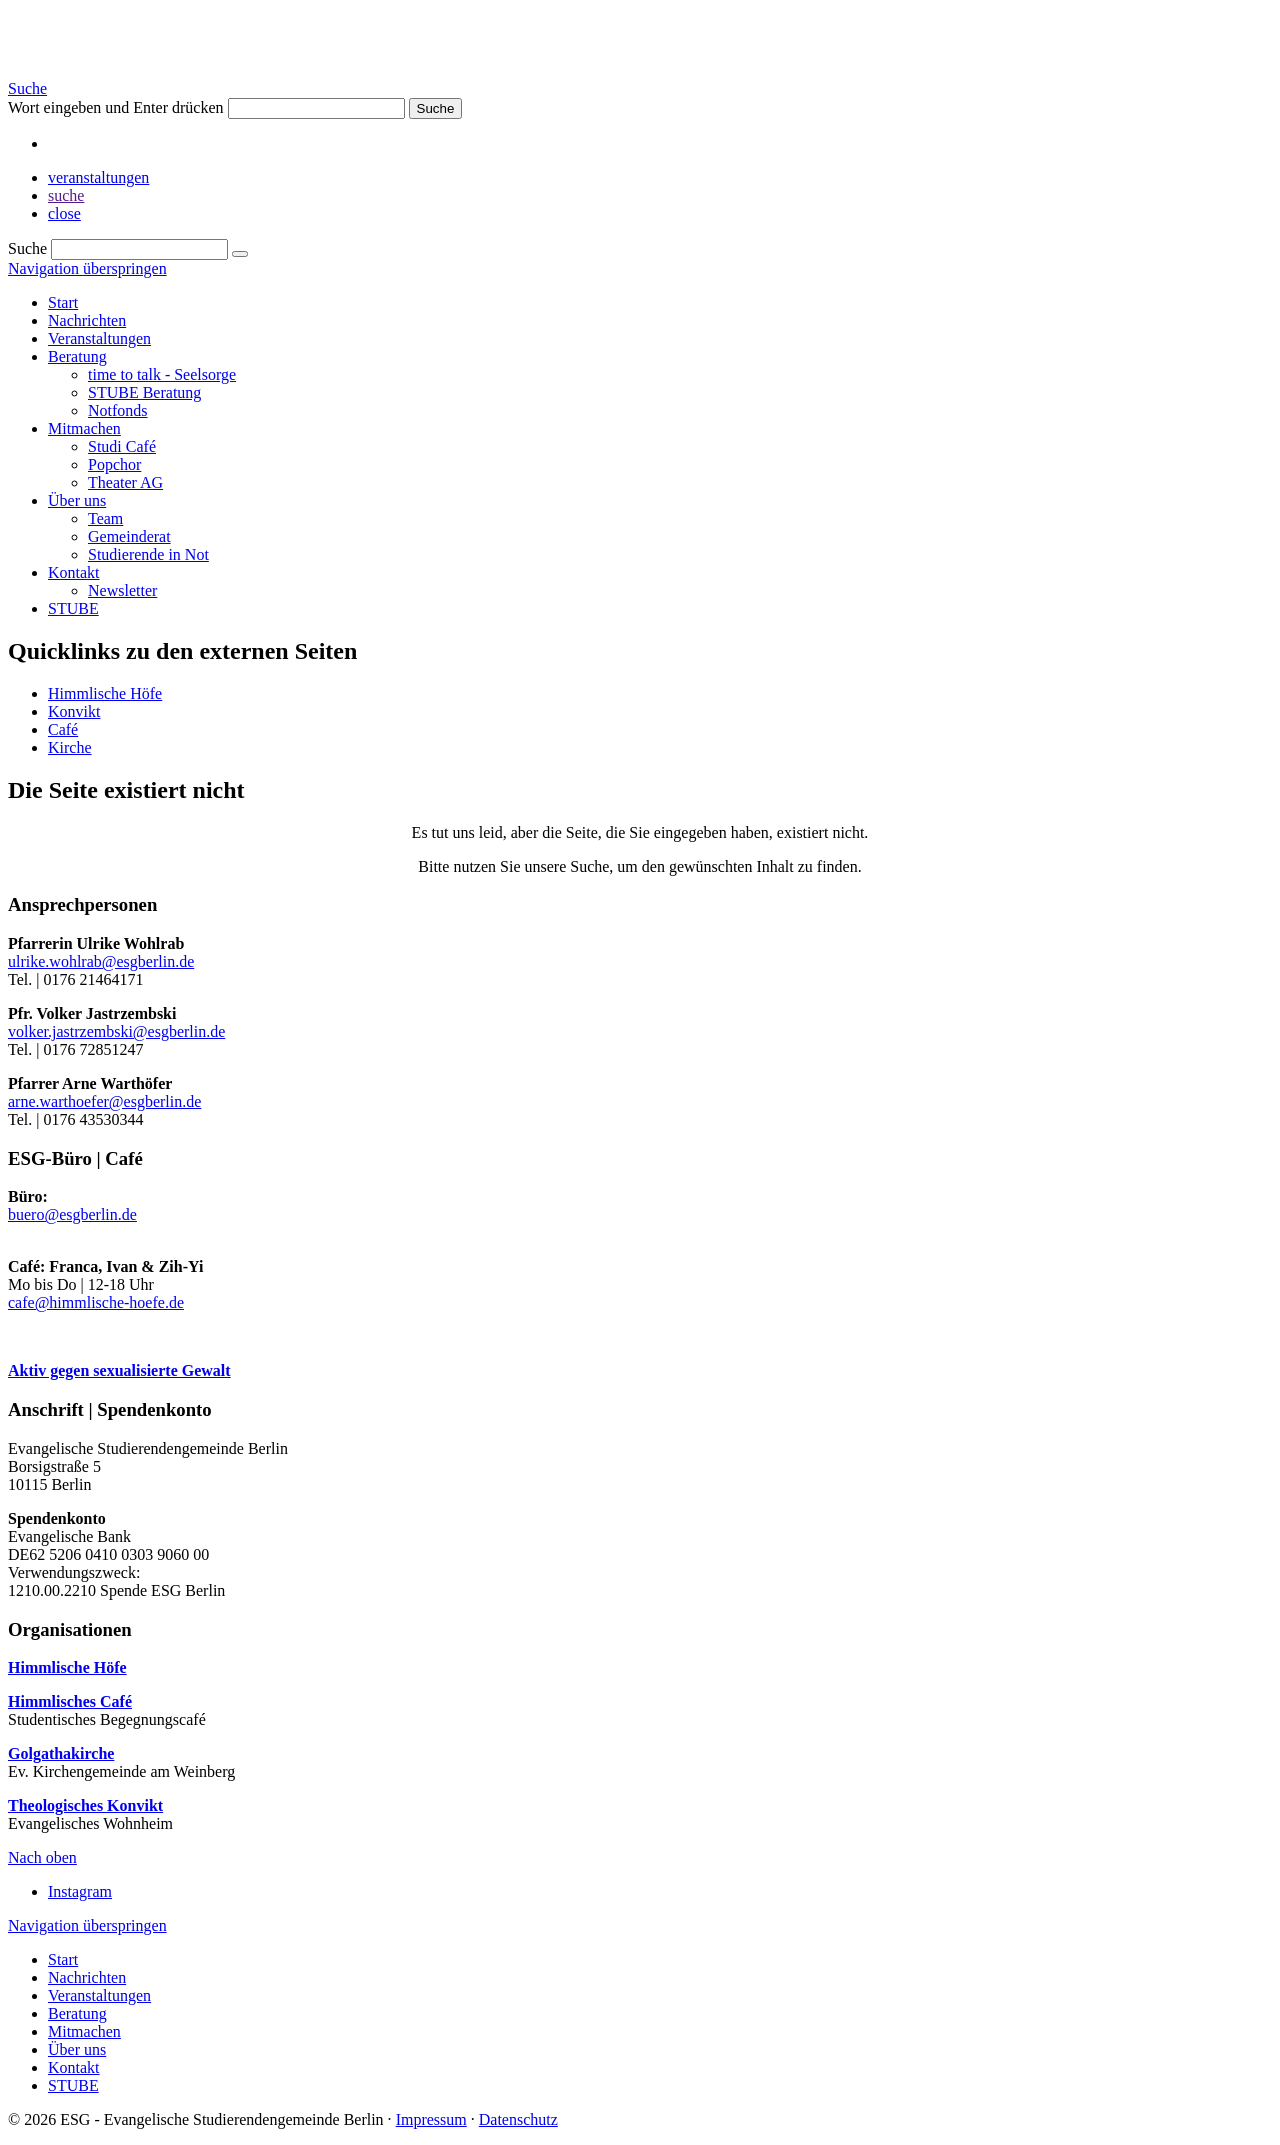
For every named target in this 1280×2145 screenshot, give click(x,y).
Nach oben (42, 1857)
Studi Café (122, 446)
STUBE (73, 608)
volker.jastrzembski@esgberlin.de (116, 1031)
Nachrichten (87, 320)
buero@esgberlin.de (72, 1214)
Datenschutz (518, 2119)
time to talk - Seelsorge (162, 374)
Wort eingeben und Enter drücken (116, 107)
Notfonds (118, 410)
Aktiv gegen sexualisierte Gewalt (119, 1370)
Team (105, 518)
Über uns (77, 500)
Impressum (431, 2119)
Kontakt (74, 572)
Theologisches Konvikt (85, 1805)
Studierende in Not (148, 554)
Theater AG (125, 482)
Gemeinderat (129, 536)
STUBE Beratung (144, 392)
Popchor (114, 464)
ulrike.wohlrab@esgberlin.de (101, 961)
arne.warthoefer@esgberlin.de (104, 1101)
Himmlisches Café (70, 1701)
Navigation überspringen (87, 268)
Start (63, 302)
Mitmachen (84, 428)
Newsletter (122, 590)
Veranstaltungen (99, 338)
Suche (27, 88)
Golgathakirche (61, 1753)
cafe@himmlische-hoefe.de (96, 1302)
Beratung (77, 356)
